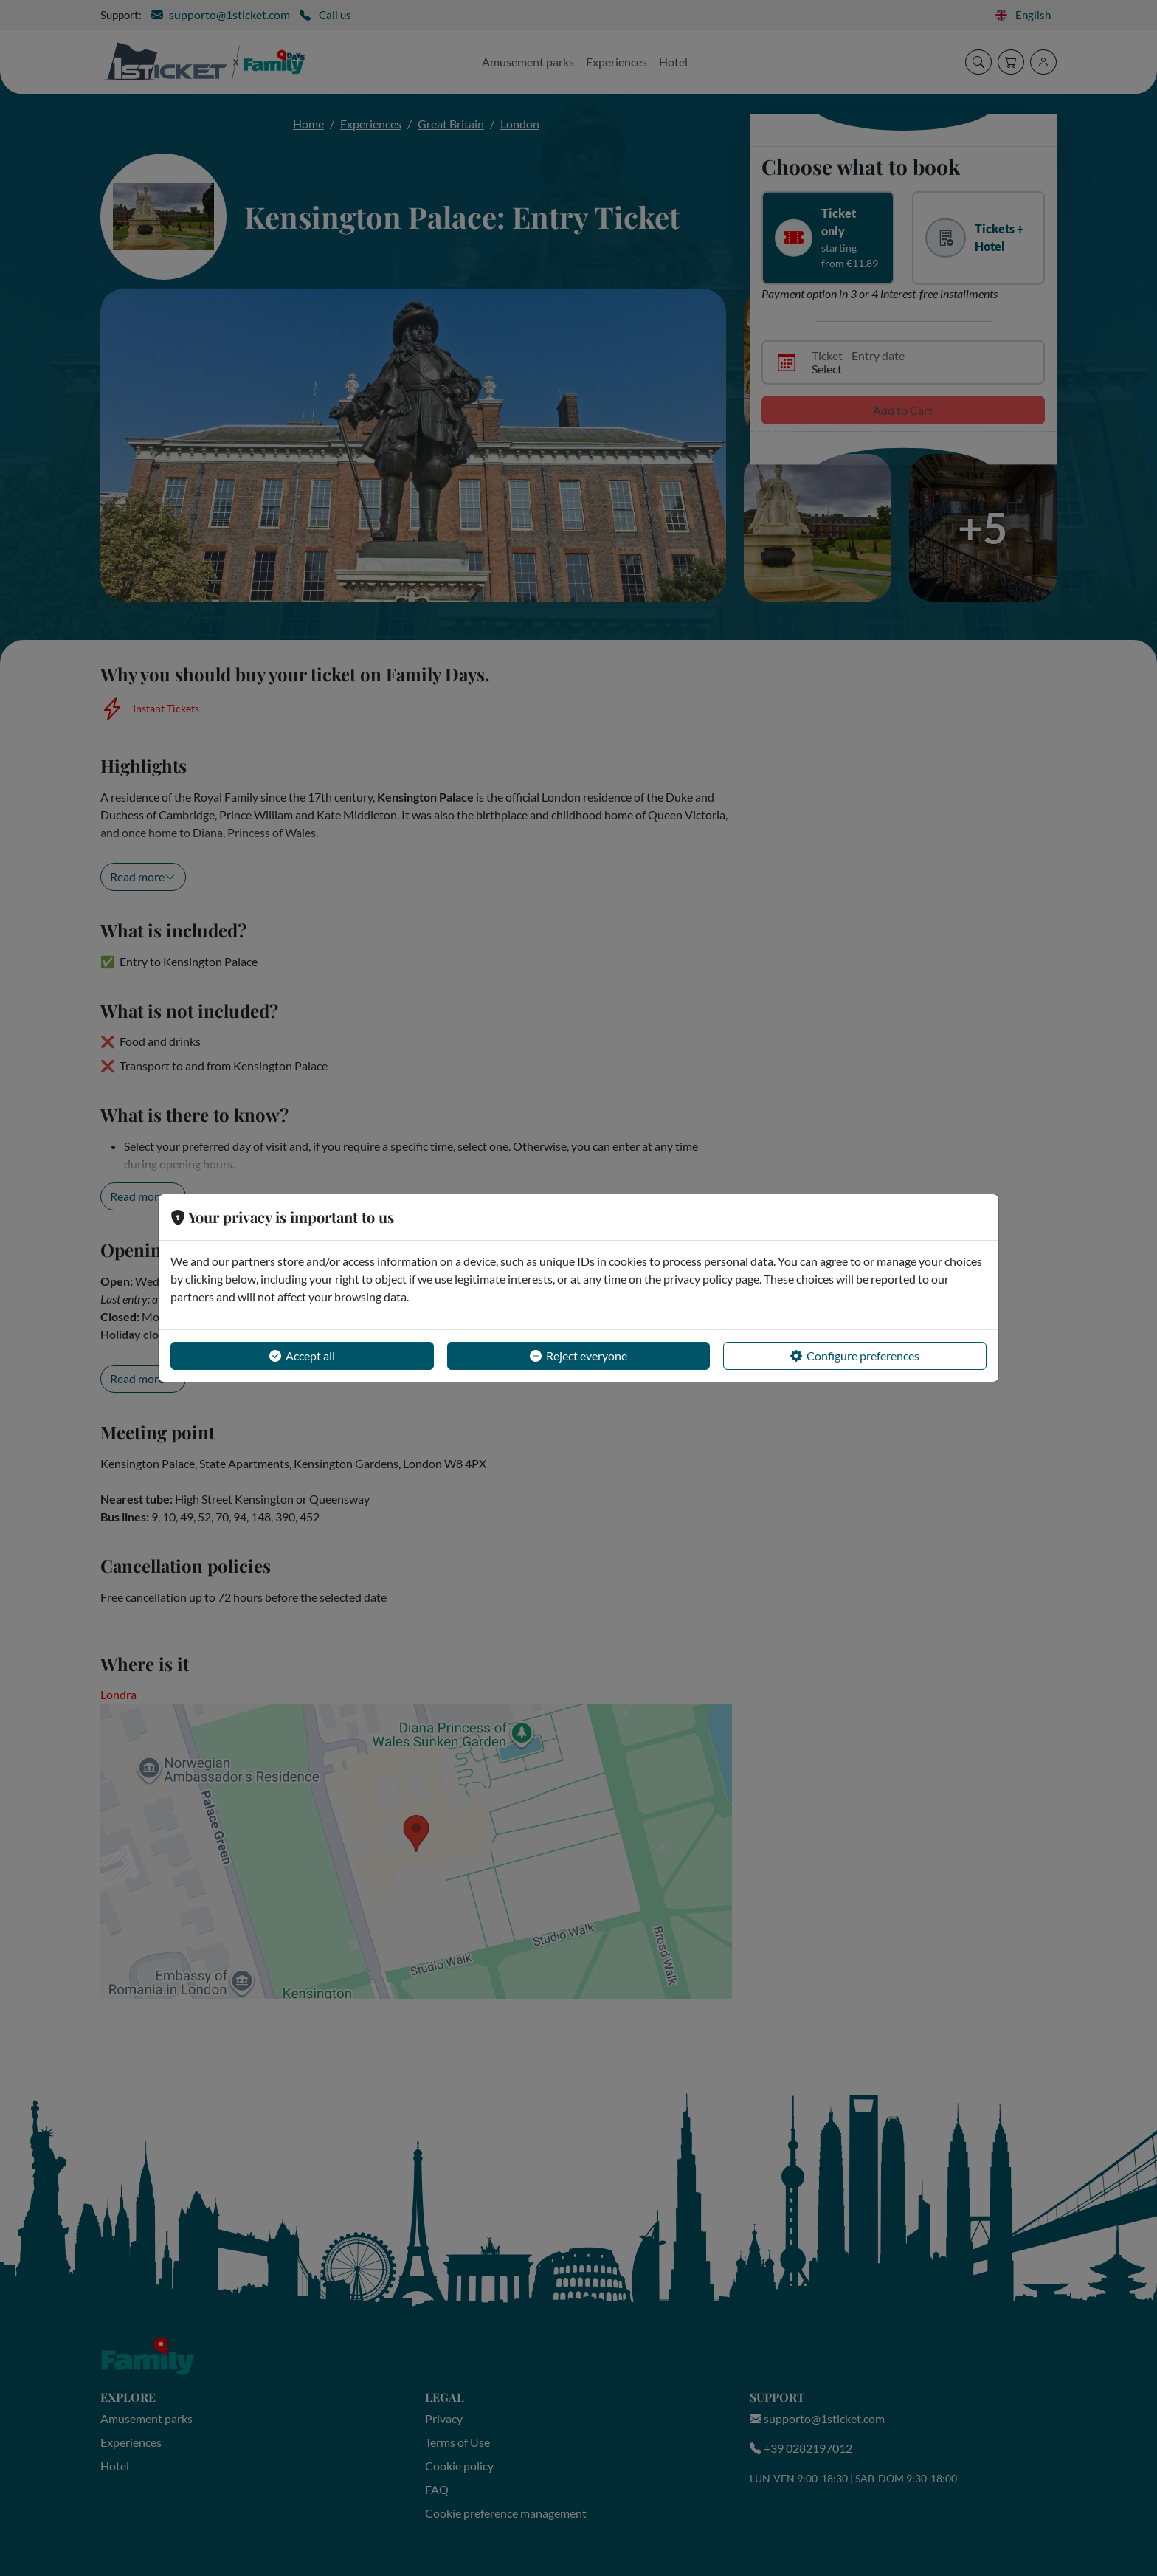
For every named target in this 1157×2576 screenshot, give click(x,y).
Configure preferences (854, 1356)
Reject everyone (578, 1356)
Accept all (302, 1356)
